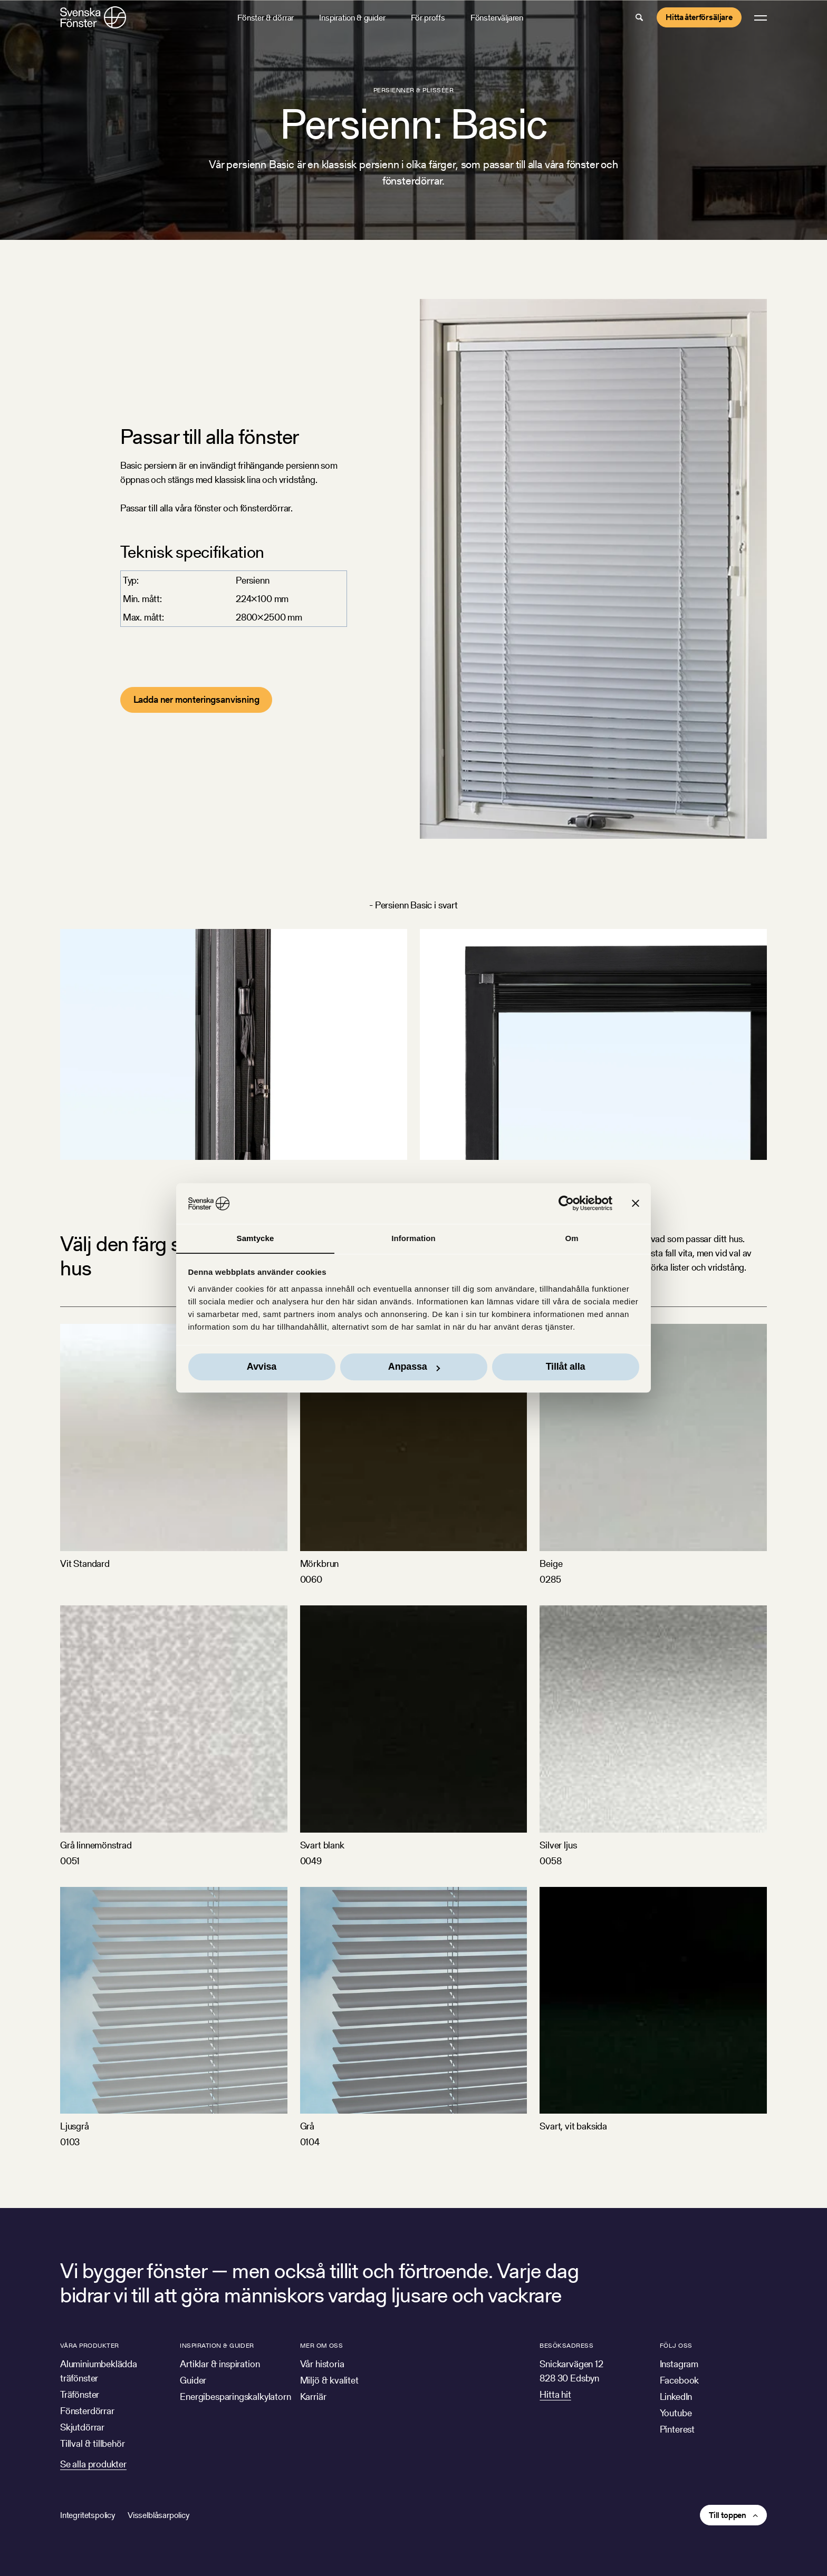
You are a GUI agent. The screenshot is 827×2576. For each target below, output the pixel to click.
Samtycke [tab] (255, 1238)
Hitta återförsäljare (699, 17)
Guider (193, 2380)
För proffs (428, 18)
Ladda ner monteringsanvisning (196, 699)
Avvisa (261, 1367)
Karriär (313, 2396)
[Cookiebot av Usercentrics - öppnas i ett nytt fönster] (566, 1203)
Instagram (679, 2363)
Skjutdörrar (82, 2427)
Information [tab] (413, 1238)
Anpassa (414, 1367)
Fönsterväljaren (496, 18)
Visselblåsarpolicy (158, 2515)
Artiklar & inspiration (219, 2363)
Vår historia (322, 2363)
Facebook (679, 2380)
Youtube (676, 2412)
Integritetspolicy (87, 2515)
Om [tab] (571, 1238)
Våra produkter (89, 2345)
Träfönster (79, 2394)
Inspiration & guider (352, 18)
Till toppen (727, 2515)
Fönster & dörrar (265, 18)
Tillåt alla (565, 1367)
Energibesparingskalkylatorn (235, 2396)
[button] (639, 17)
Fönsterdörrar (87, 2410)
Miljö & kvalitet (329, 2380)
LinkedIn (676, 2396)
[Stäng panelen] (635, 1203)
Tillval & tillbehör (92, 2443)
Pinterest (677, 2429)
